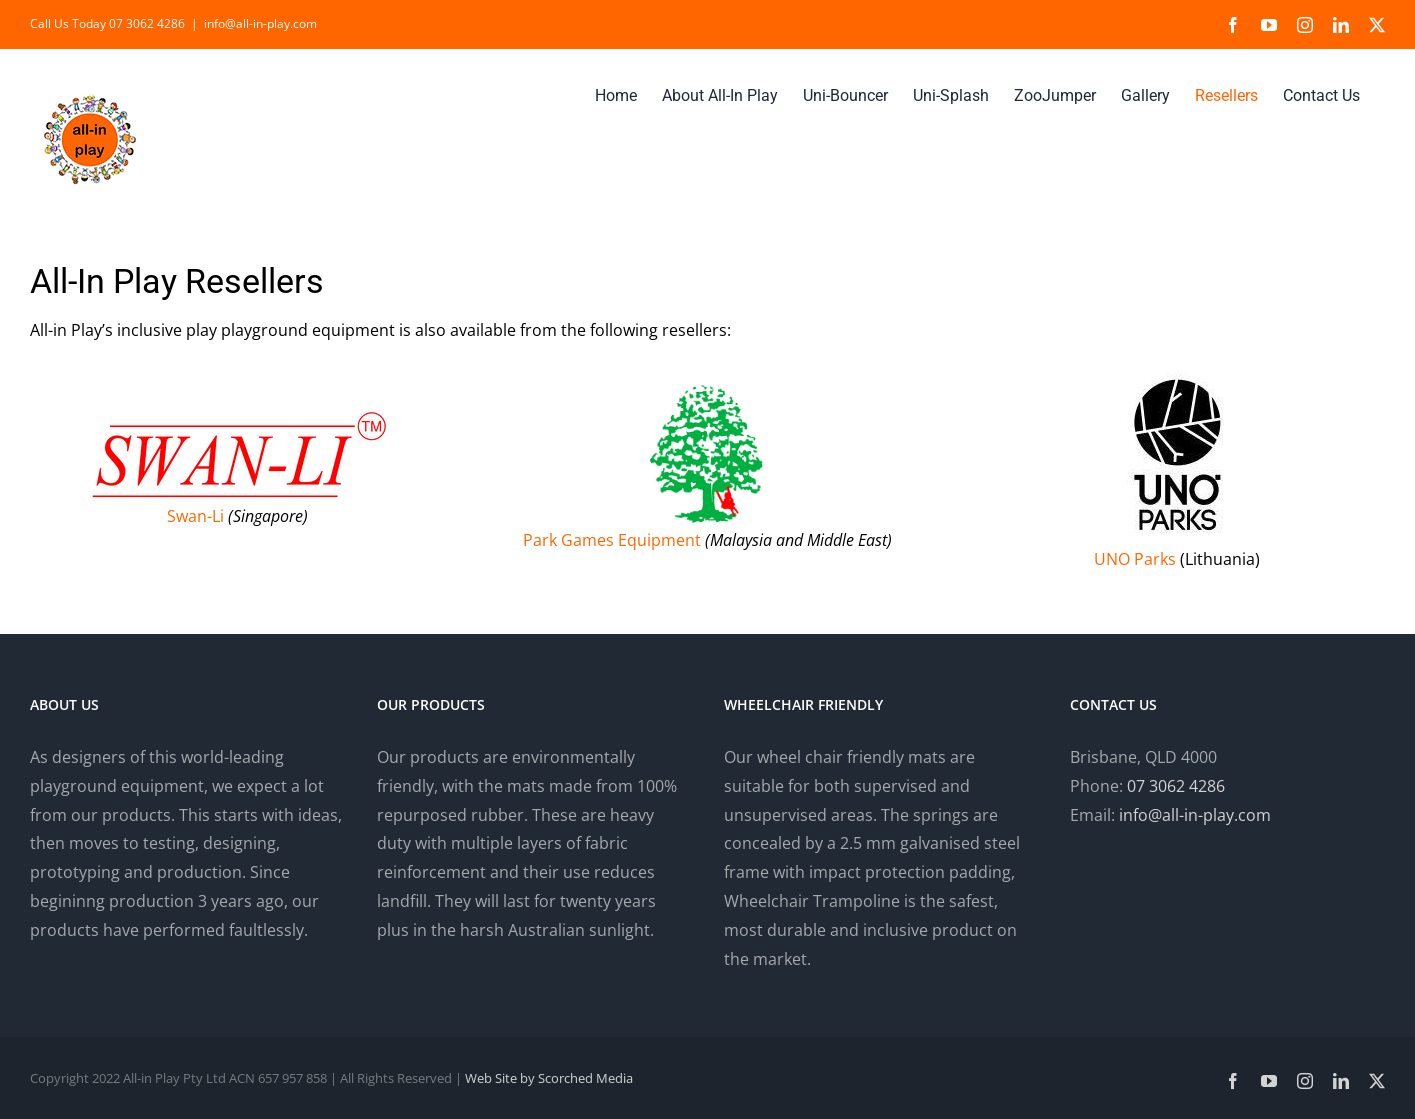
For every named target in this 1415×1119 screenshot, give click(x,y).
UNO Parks (1135, 559)
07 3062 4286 (1176, 786)
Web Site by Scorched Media (549, 1078)
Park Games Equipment (612, 540)
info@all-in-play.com (260, 23)
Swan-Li (195, 516)
